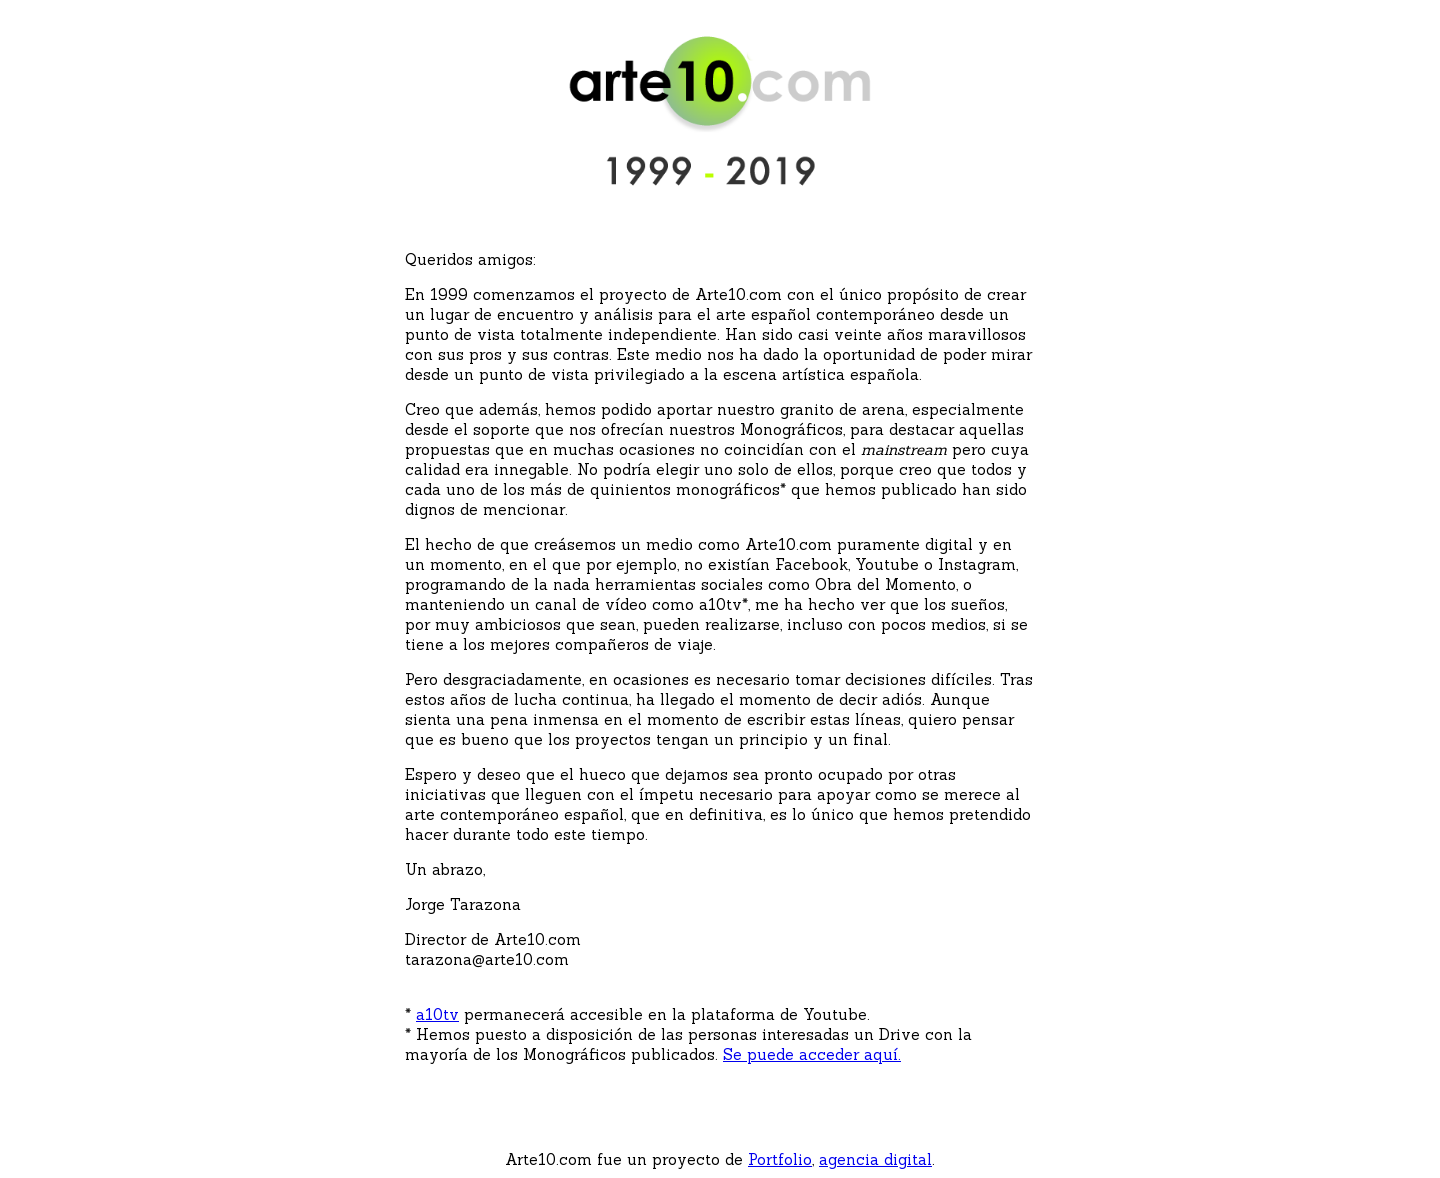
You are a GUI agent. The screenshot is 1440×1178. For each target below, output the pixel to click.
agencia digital (875, 1159)
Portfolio (780, 1159)
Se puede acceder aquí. (812, 1054)
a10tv (437, 1014)
